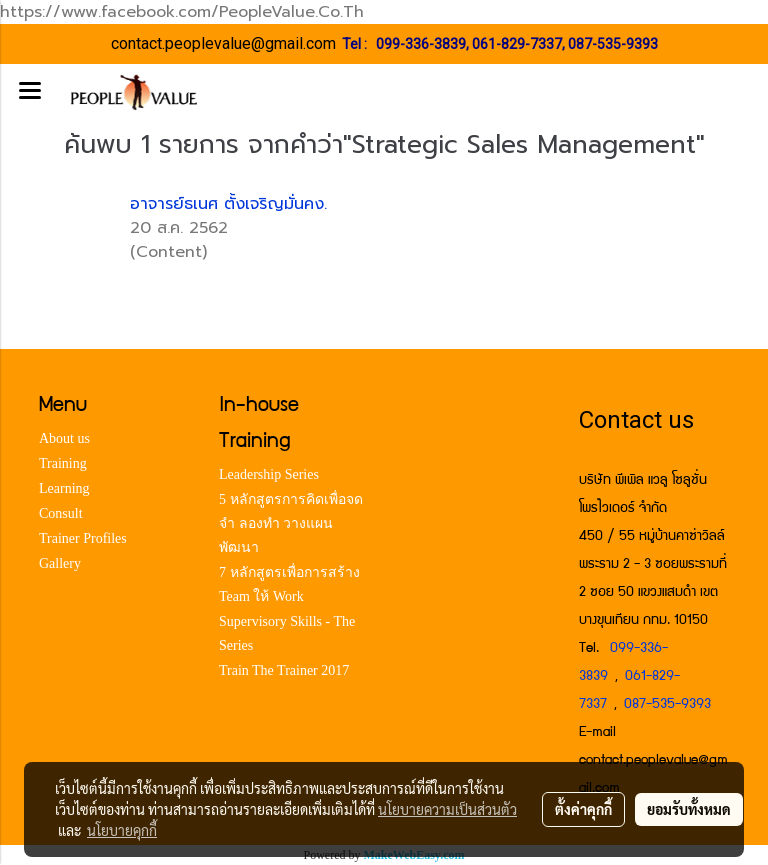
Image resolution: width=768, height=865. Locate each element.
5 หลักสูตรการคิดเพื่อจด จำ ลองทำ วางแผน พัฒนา (291, 523)
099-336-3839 (421, 44)
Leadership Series (269, 474)
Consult (61, 513)
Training (63, 463)
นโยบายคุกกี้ (122, 830)
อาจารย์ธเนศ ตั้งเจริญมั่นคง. (228, 204)
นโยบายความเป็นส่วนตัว (447, 809)
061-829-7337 (517, 44)
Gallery (60, 563)
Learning (64, 488)
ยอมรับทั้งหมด (689, 809)
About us (64, 438)
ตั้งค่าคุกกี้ (583, 809)
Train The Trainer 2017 (284, 670)
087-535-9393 (613, 44)
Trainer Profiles (83, 538)
